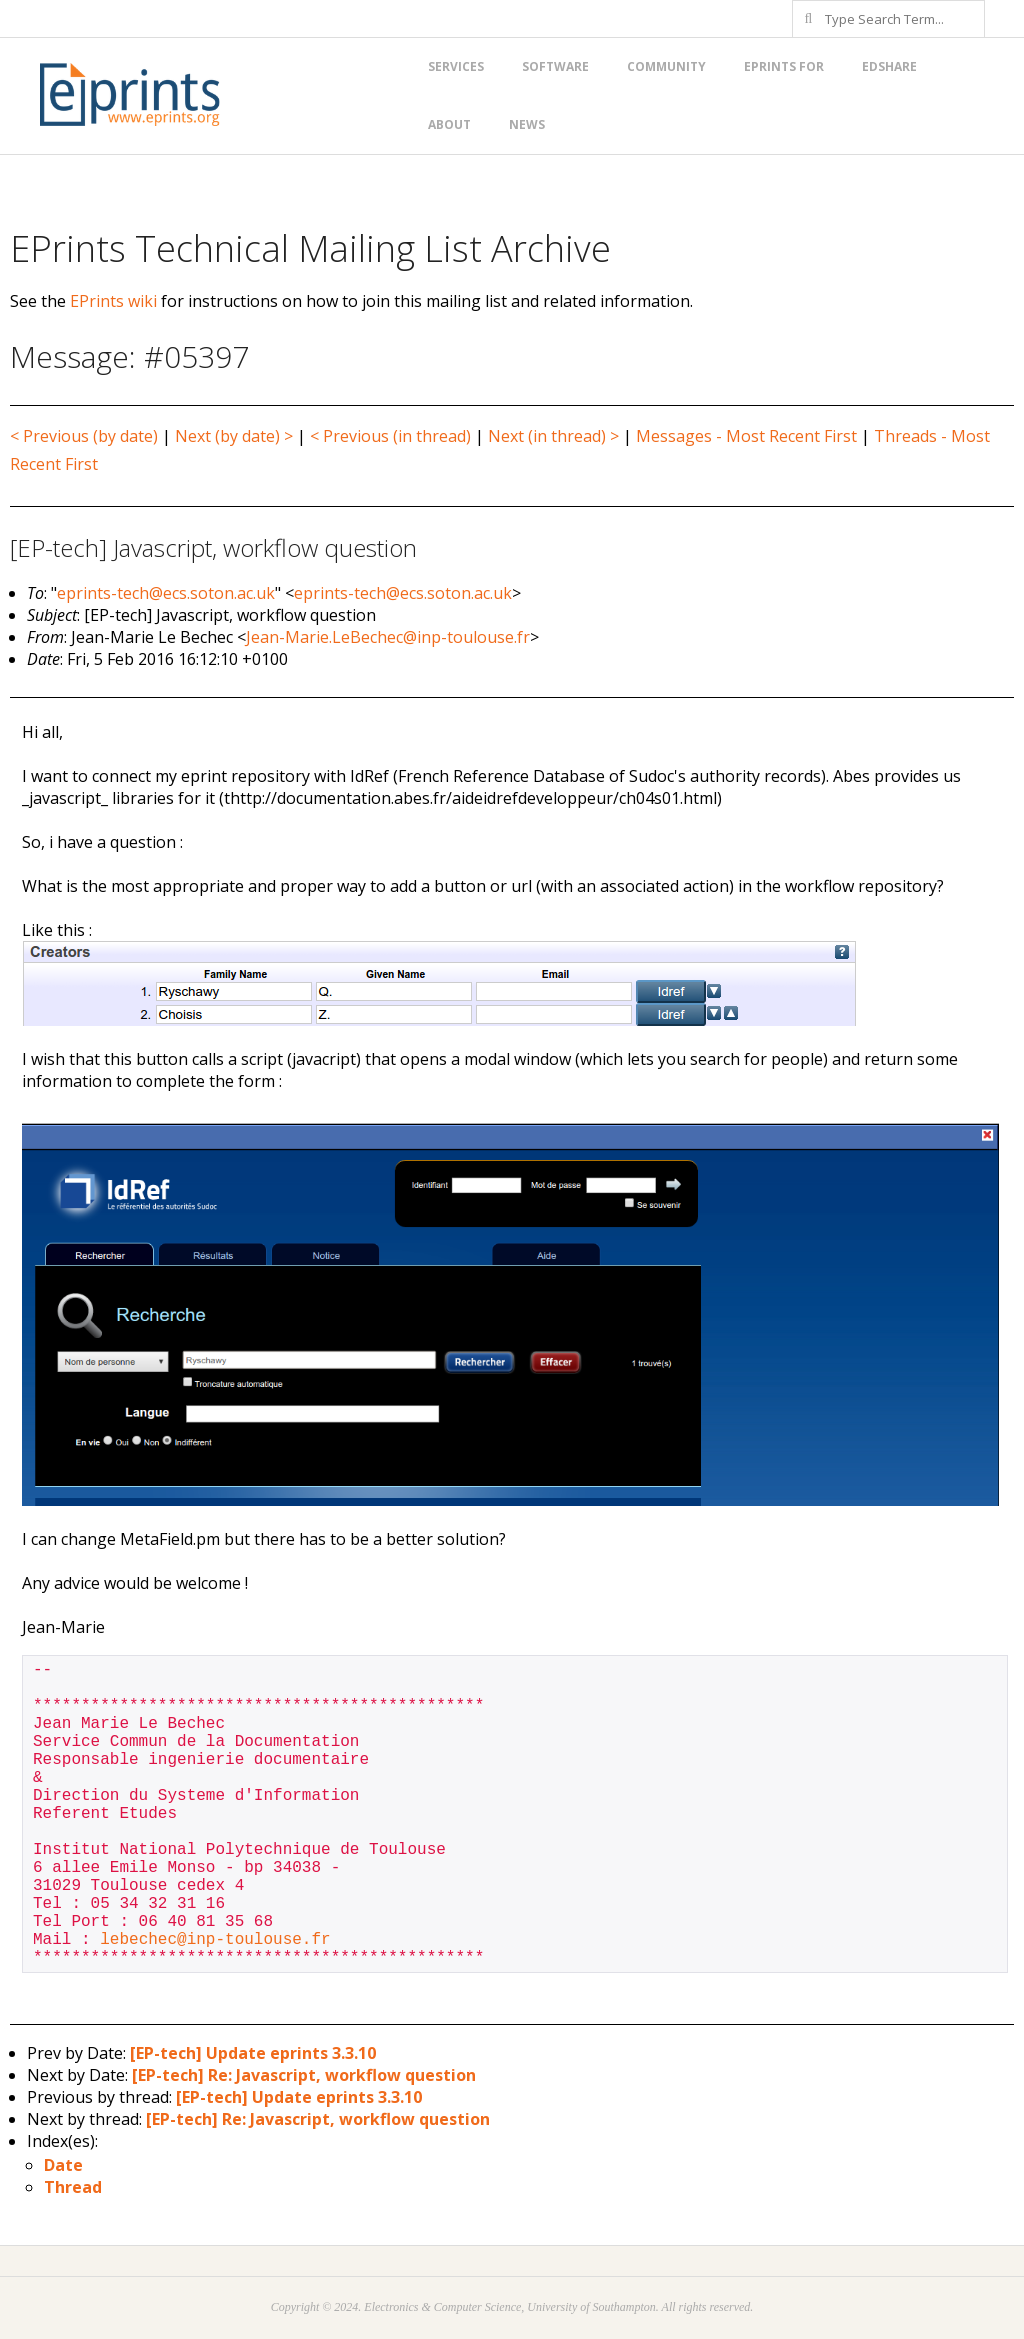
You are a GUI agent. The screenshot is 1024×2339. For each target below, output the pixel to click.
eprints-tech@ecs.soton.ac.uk (166, 593)
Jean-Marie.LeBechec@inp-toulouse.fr (388, 637)
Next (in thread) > (553, 436)
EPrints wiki (113, 301)
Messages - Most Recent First (746, 436)
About (449, 124)
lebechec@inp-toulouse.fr (215, 1940)
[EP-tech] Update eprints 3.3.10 (253, 2053)
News (527, 124)
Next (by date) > (234, 436)
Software (555, 66)
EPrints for (784, 66)
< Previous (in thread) (390, 436)
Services (456, 66)
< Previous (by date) (84, 436)
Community (666, 66)
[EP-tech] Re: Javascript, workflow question (304, 2075)
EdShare (889, 66)
